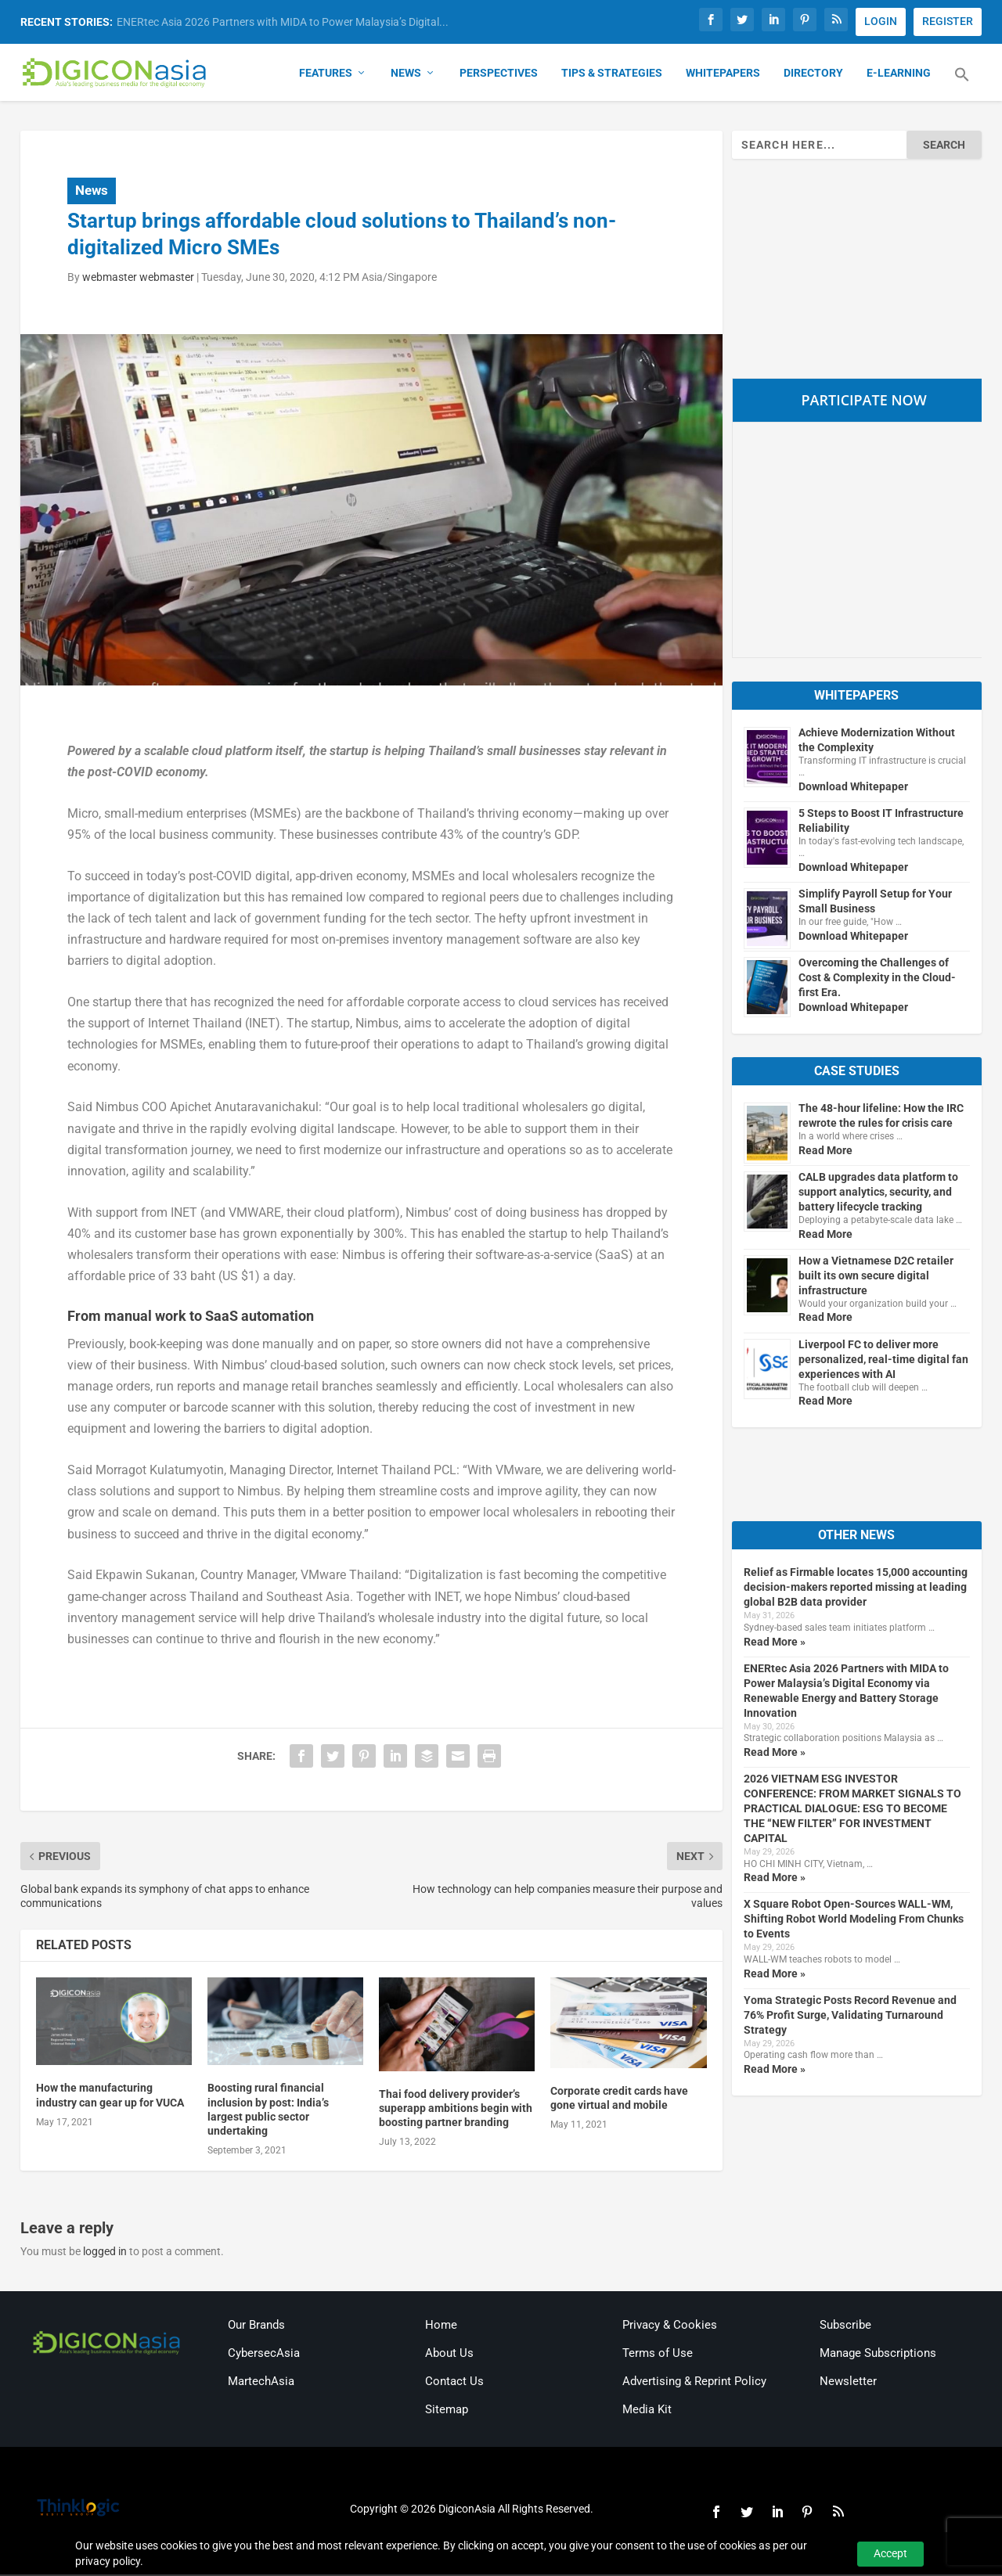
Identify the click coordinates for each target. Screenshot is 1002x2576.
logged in (105, 2253)
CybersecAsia (264, 2355)
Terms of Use (657, 2355)
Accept (890, 2553)
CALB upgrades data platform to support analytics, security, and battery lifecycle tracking (878, 1193)
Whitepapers (723, 75)
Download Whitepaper (853, 788)
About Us (449, 2355)
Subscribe (845, 2326)
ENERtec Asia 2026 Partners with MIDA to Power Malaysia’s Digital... (283, 22)
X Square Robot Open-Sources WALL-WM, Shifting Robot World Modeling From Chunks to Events (854, 1921)
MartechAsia (261, 2383)
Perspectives (499, 75)
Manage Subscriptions (878, 2355)
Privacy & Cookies (669, 2326)
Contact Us (454, 2383)
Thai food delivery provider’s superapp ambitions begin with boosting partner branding (455, 2109)
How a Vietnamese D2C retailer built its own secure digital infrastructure (875, 1277)
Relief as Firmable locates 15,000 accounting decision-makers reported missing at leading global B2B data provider (856, 1589)
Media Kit (647, 2411)
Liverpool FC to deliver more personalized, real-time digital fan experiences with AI (883, 1361)
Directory (813, 75)
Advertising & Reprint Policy (694, 2383)
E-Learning (899, 75)
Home (441, 2326)
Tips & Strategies (611, 75)
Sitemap (446, 2411)
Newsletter (848, 2383)
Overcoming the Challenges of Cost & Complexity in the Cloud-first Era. (877, 980)
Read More (825, 1152)
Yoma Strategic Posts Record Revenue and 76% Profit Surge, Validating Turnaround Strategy (850, 2016)
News (406, 75)
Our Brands (256, 2326)
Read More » (775, 1643)
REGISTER (947, 21)
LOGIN (880, 21)
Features (325, 75)
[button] (962, 86)
